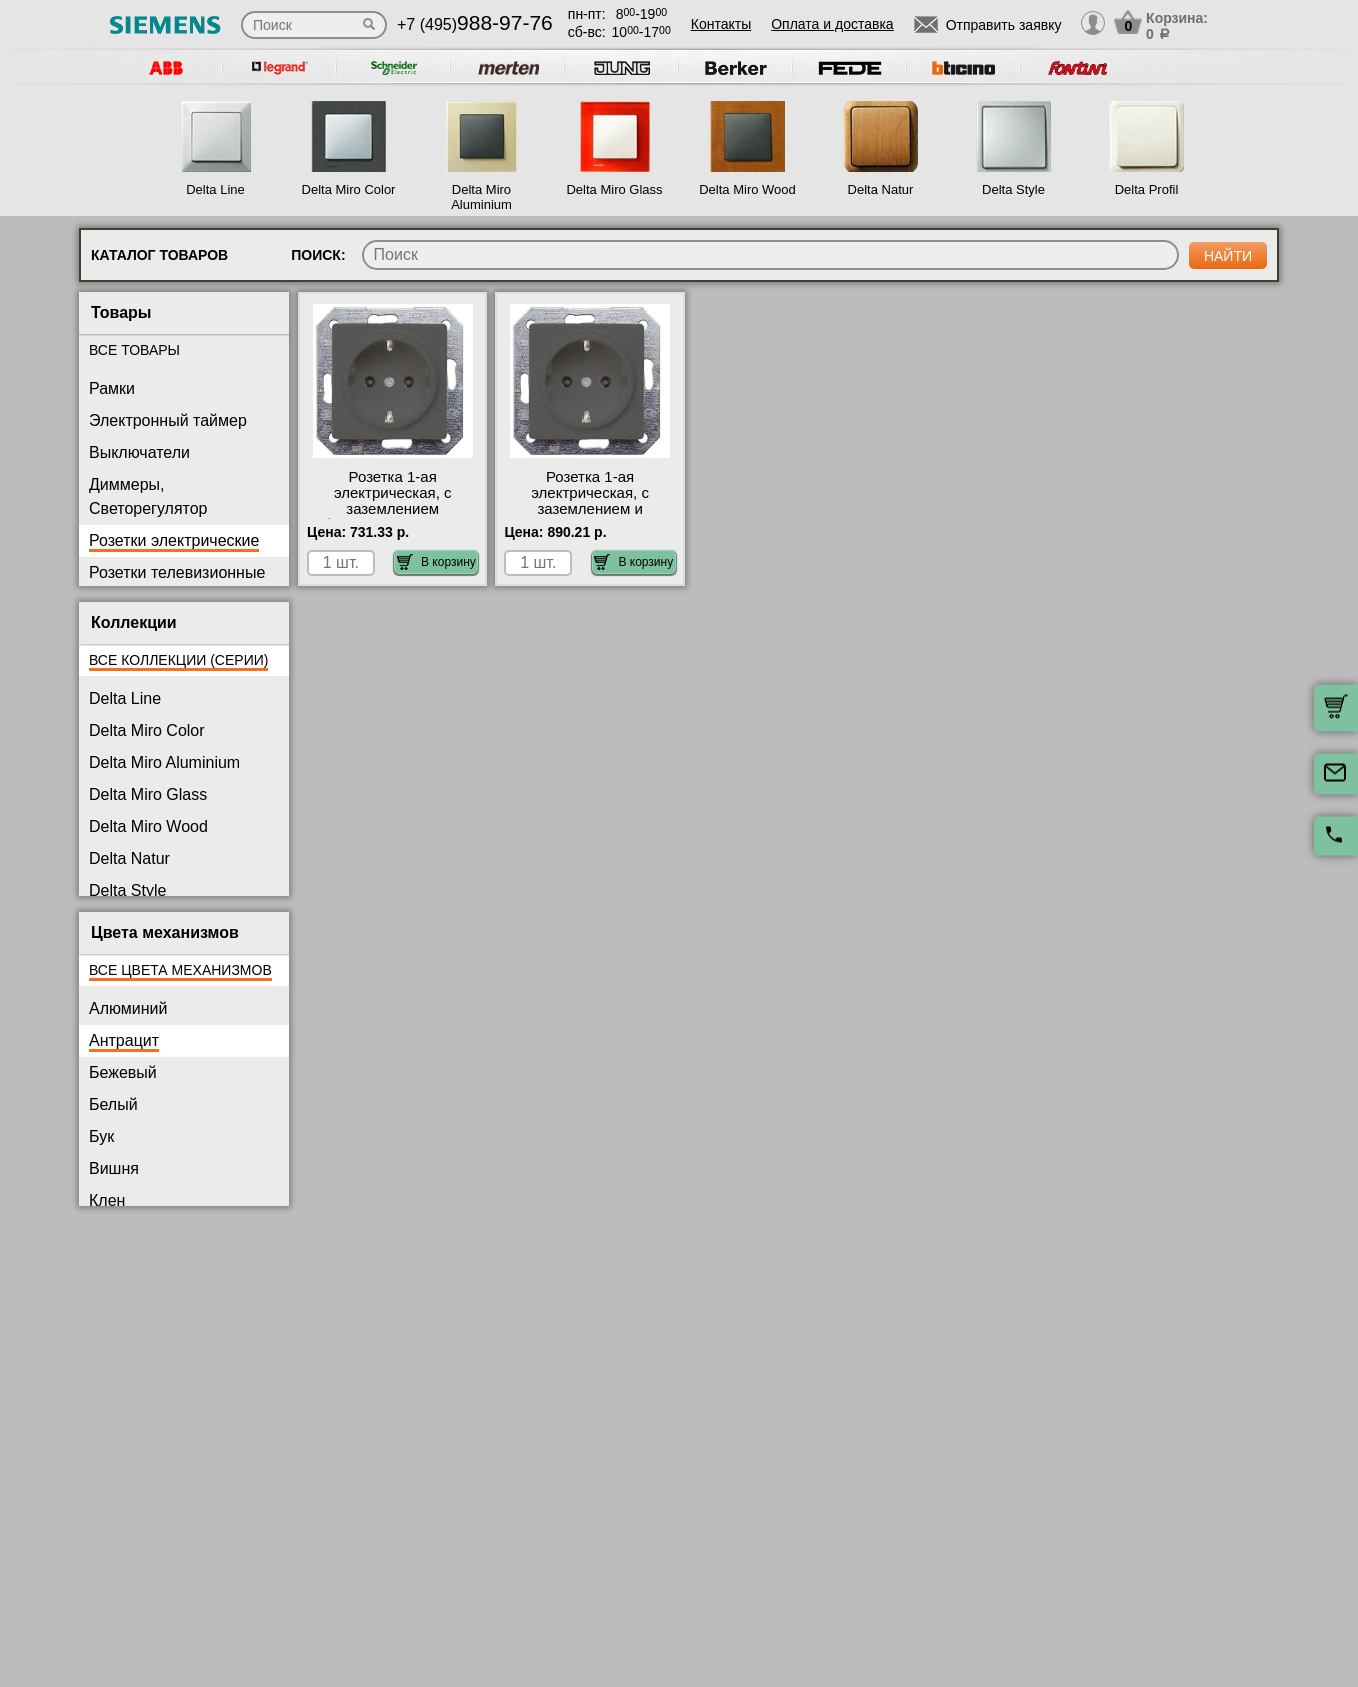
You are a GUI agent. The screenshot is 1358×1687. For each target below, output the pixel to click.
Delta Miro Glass (614, 189)
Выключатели (139, 452)
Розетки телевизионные (177, 572)
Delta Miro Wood (747, 189)
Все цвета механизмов (180, 970)
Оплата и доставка (832, 24)
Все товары (134, 350)
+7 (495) (475, 24)
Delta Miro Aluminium (481, 197)
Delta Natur (881, 189)
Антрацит (124, 1040)
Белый (113, 1104)
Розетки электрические (174, 540)
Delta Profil (1147, 189)
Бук (101, 1136)
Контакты (721, 24)
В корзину (436, 562)
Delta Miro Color (349, 189)
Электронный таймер (168, 420)
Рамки (112, 388)
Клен (107, 1200)
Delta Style (1013, 189)
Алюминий (128, 1008)
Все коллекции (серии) (178, 660)
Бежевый (123, 1072)
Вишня (114, 1168)
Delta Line (215, 189)
